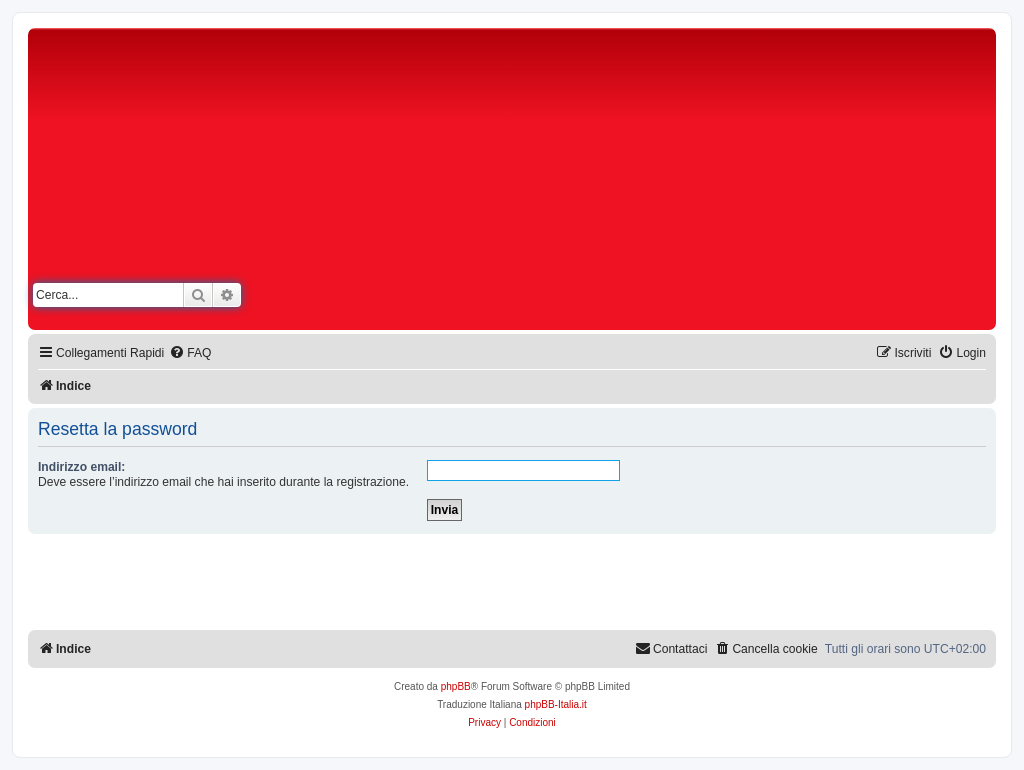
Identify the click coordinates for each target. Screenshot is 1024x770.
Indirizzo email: (81, 467)
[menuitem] (190, 353)
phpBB (456, 686)
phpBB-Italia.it (556, 704)
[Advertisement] (690, 183)
